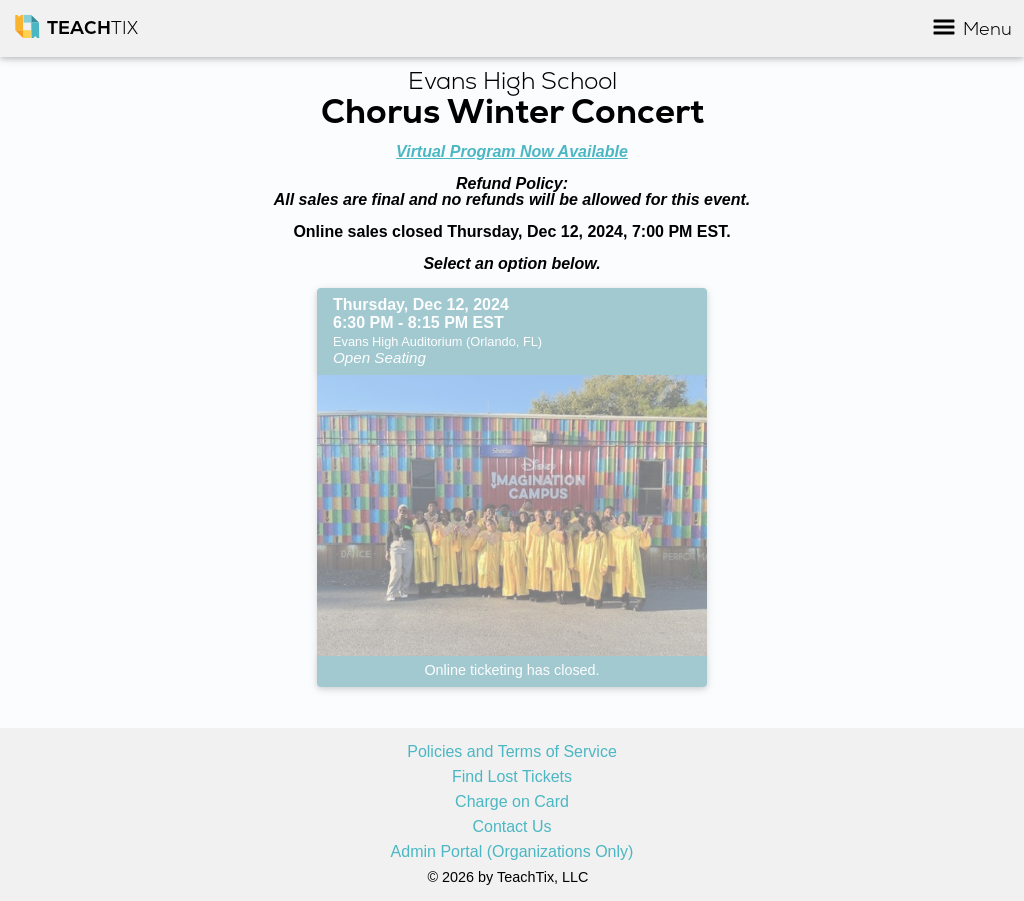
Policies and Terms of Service (512, 752)
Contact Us (511, 827)
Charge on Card (512, 802)
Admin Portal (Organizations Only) (512, 852)
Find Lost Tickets (512, 777)
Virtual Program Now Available (512, 151)
